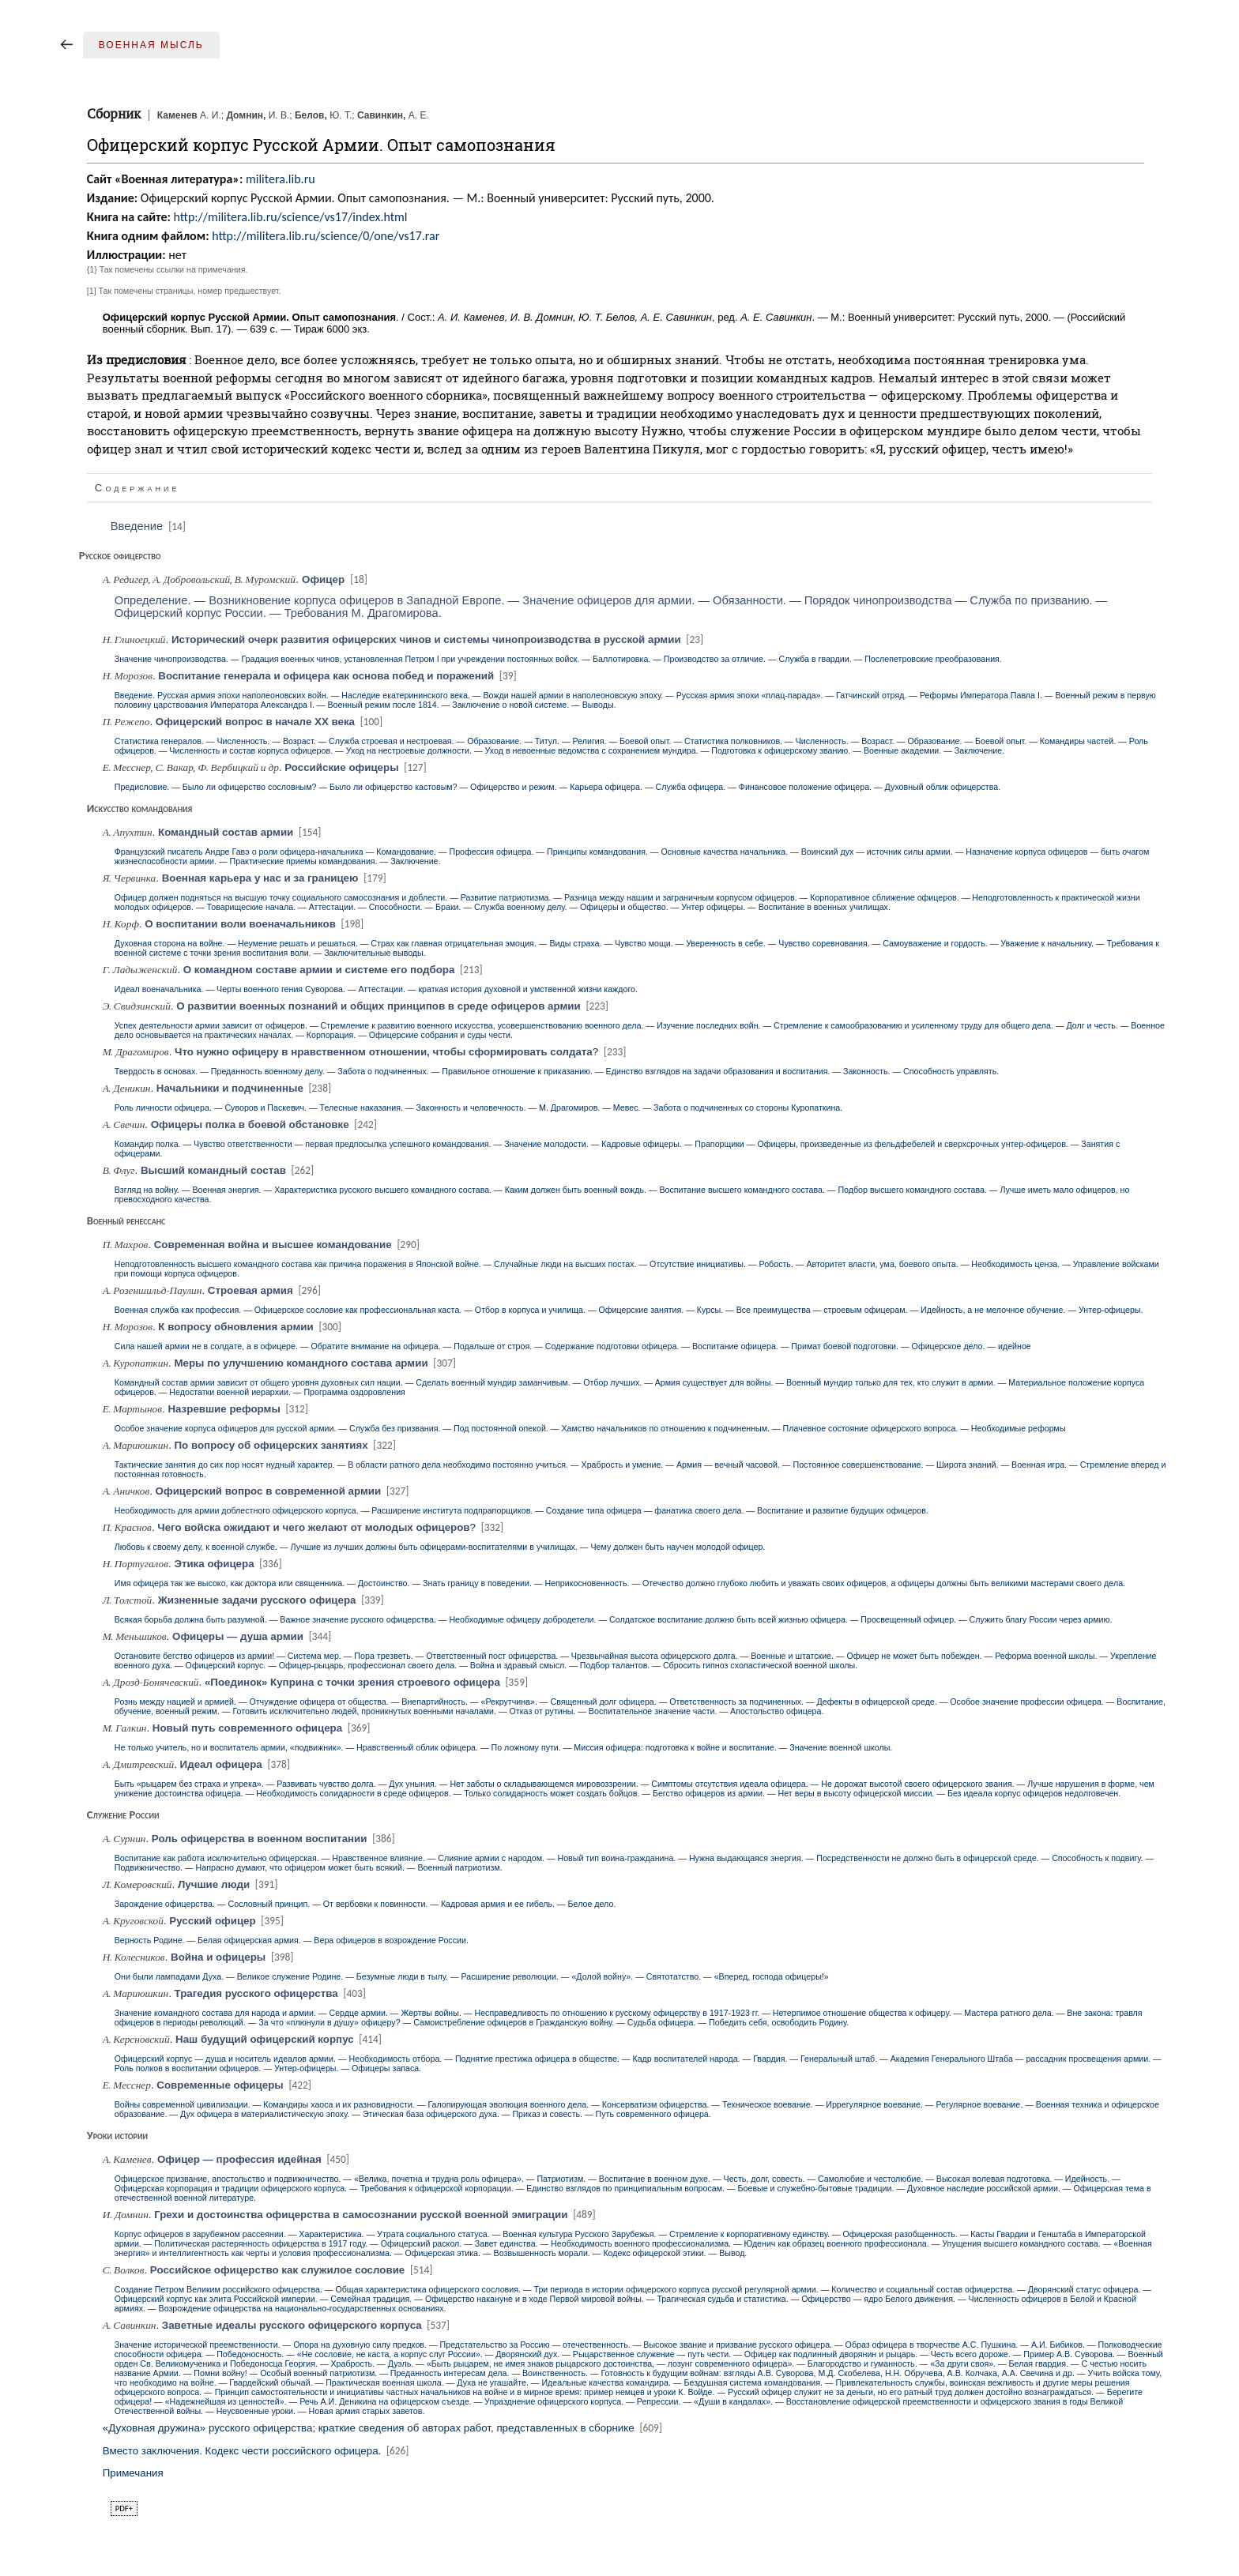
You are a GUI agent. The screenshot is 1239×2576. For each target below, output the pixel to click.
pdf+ (124, 2508)
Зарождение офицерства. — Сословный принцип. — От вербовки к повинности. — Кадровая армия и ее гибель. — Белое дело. (365, 1903)
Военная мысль (151, 45)
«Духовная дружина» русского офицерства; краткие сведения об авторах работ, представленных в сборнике (384, 2428)
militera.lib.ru (280, 178)
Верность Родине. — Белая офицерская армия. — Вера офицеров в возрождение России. (292, 1940)
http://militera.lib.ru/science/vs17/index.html (290, 216)
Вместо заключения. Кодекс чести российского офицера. (257, 2451)
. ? (366, 1052)
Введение (149, 526)
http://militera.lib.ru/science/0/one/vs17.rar (325, 235)
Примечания (133, 2473)
